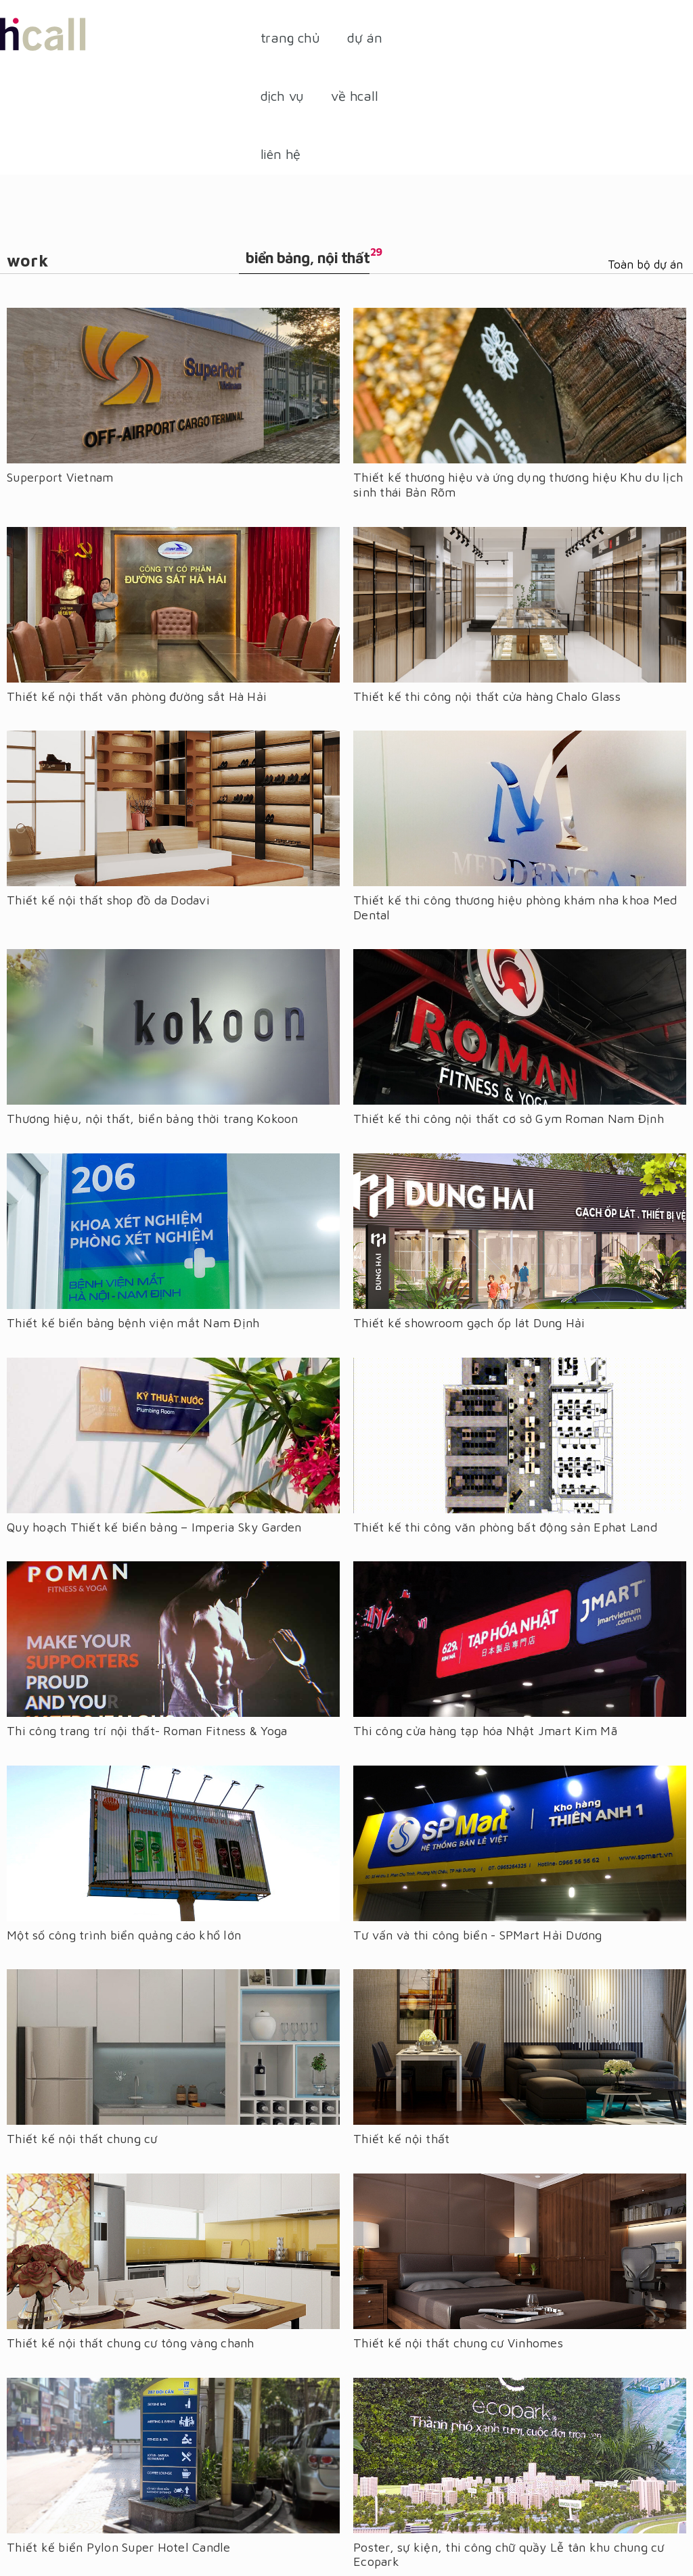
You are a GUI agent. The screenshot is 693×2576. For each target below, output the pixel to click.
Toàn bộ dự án (645, 264)
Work (28, 260)
